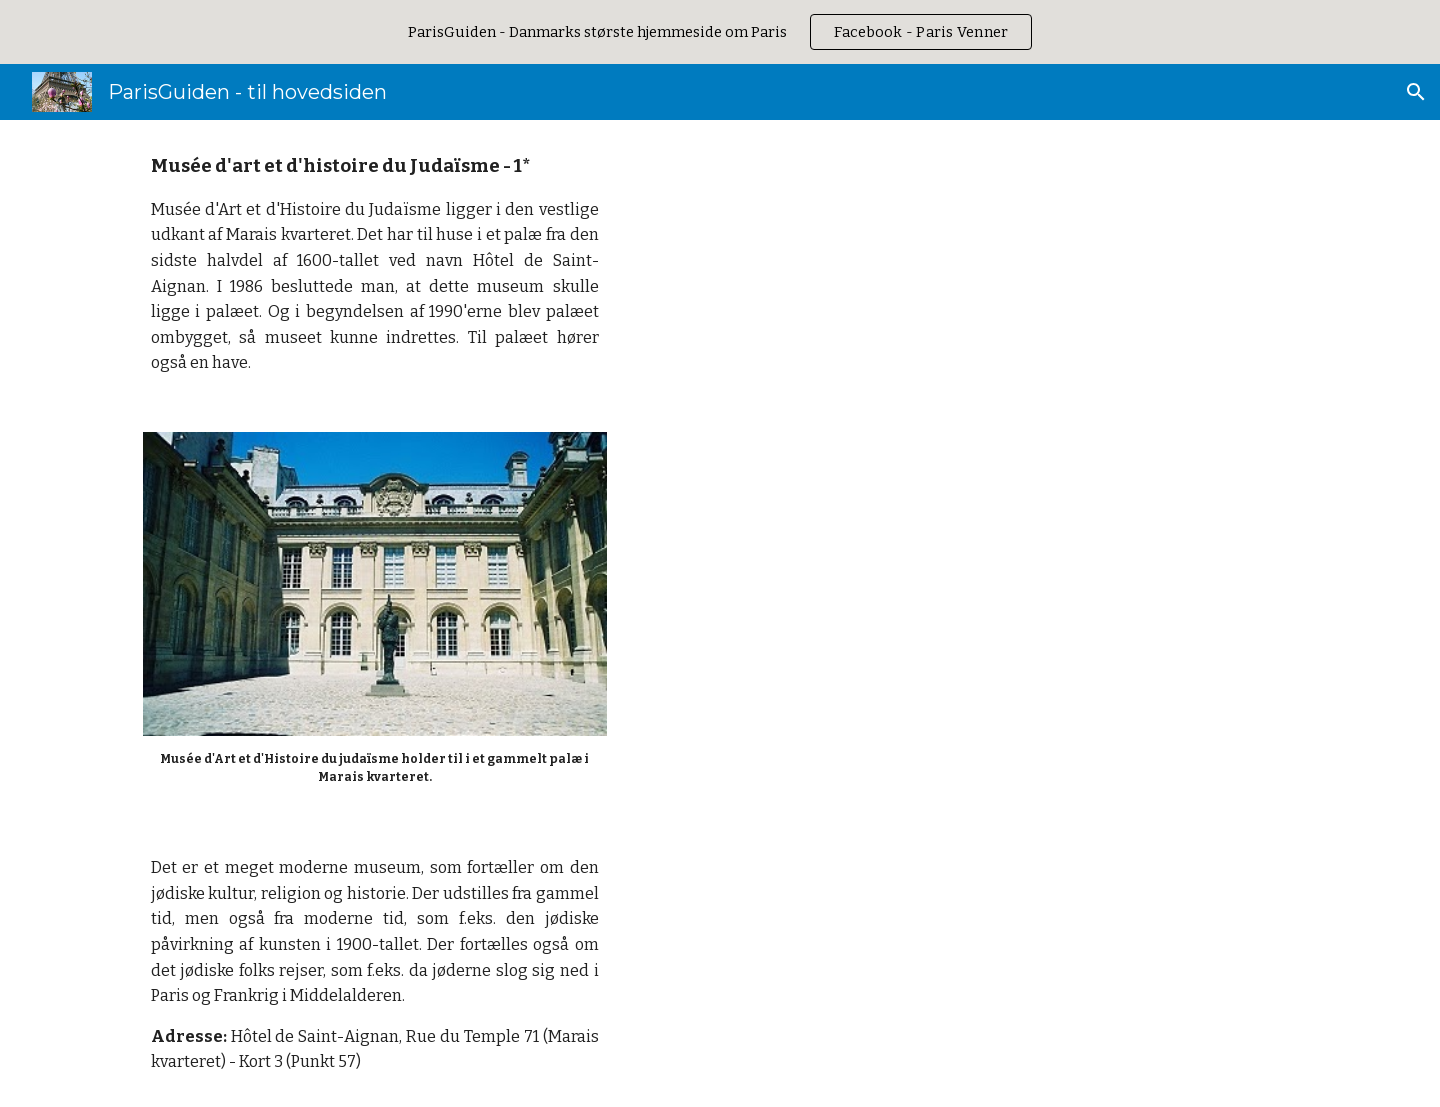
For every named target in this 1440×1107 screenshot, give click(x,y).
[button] (1416, 92)
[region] (720, 32)
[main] (375, 264)
